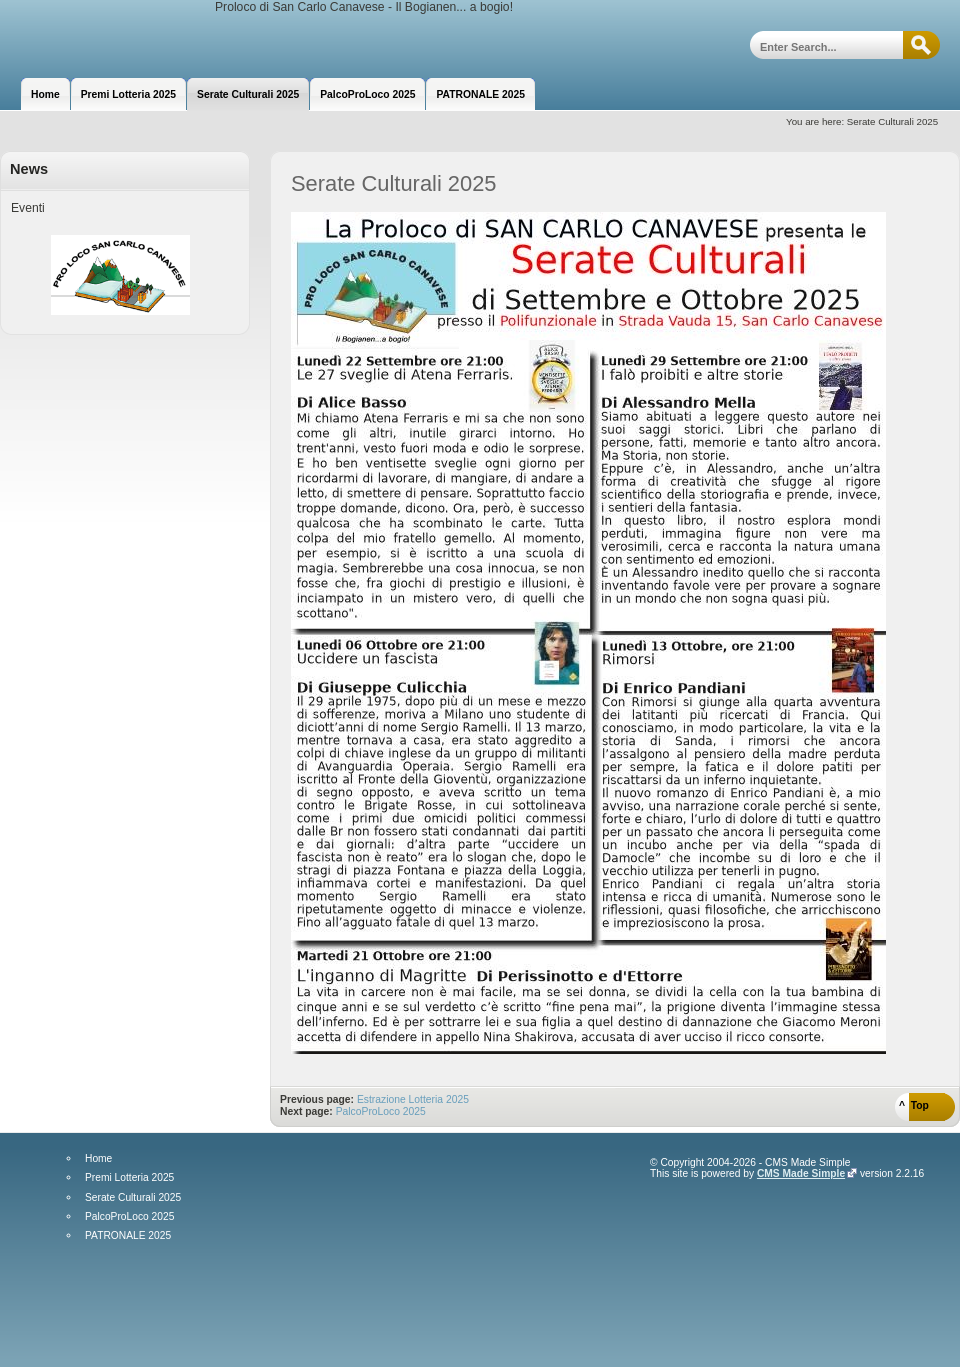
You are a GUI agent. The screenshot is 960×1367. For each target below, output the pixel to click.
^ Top (914, 1105)
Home (98, 1159)
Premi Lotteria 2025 (129, 1178)
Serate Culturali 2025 (133, 1198)
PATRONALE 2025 (128, 1236)
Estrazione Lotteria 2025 (413, 1099)
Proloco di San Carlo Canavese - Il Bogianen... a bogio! (107, 37)
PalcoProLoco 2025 (381, 1111)
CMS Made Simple (801, 1173)
